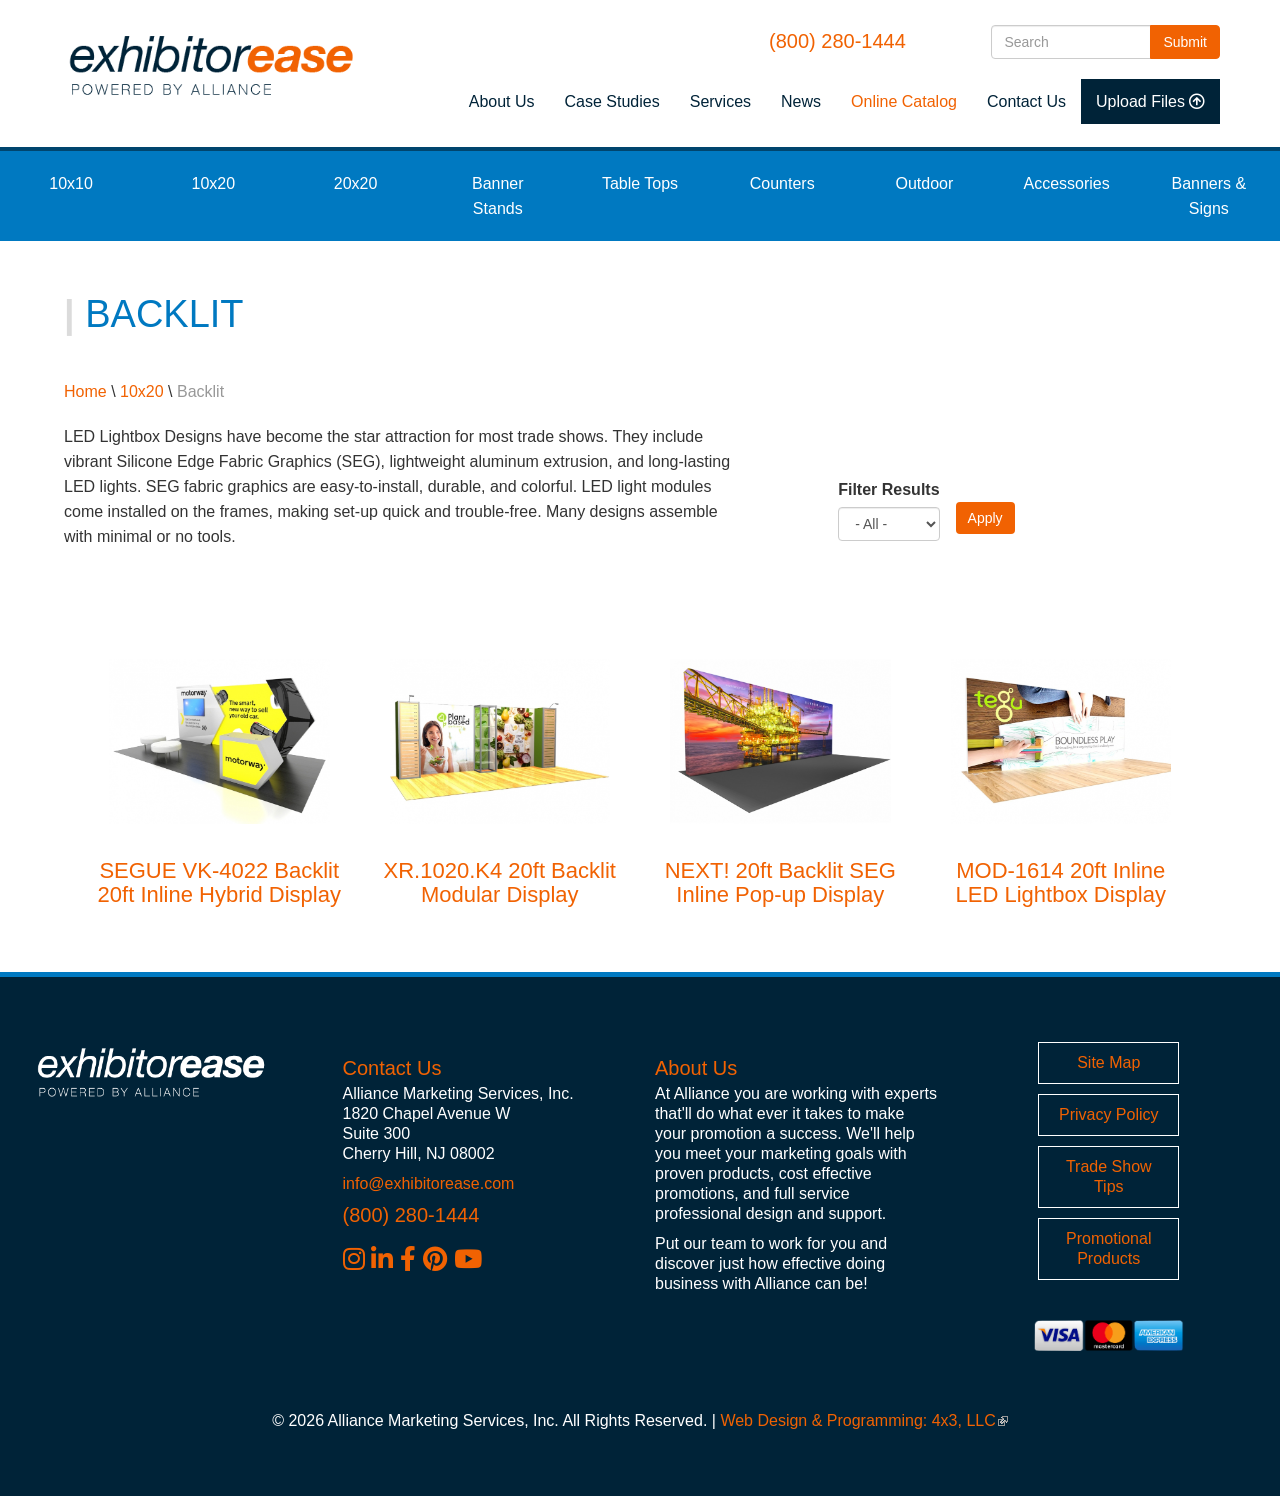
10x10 (71, 183)
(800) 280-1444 (837, 41)
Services (720, 101)
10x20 (214, 183)
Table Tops (640, 183)
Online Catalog (904, 101)
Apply (985, 518)
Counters (782, 183)
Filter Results (888, 489)
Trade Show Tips (1109, 1176)
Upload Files (1140, 101)
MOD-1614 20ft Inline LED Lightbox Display (1061, 882)
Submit (1191, 40)
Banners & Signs (1209, 196)
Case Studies (612, 101)
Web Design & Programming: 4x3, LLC (863, 1420)
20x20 (356, 183)
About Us (502, 101)
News (801, 101)
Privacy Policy (1109, 1114)
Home (85, 391)
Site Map (1108, 1062)
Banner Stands (498, 196)
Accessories (1067, 183)
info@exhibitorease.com (429, 1183)
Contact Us (1026, 101)
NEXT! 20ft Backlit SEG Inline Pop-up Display (780, 882)
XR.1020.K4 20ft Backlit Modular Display (500, 882)
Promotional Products (1108, 1248)
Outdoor (925, 183)
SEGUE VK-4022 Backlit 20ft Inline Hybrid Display (219, 882)
